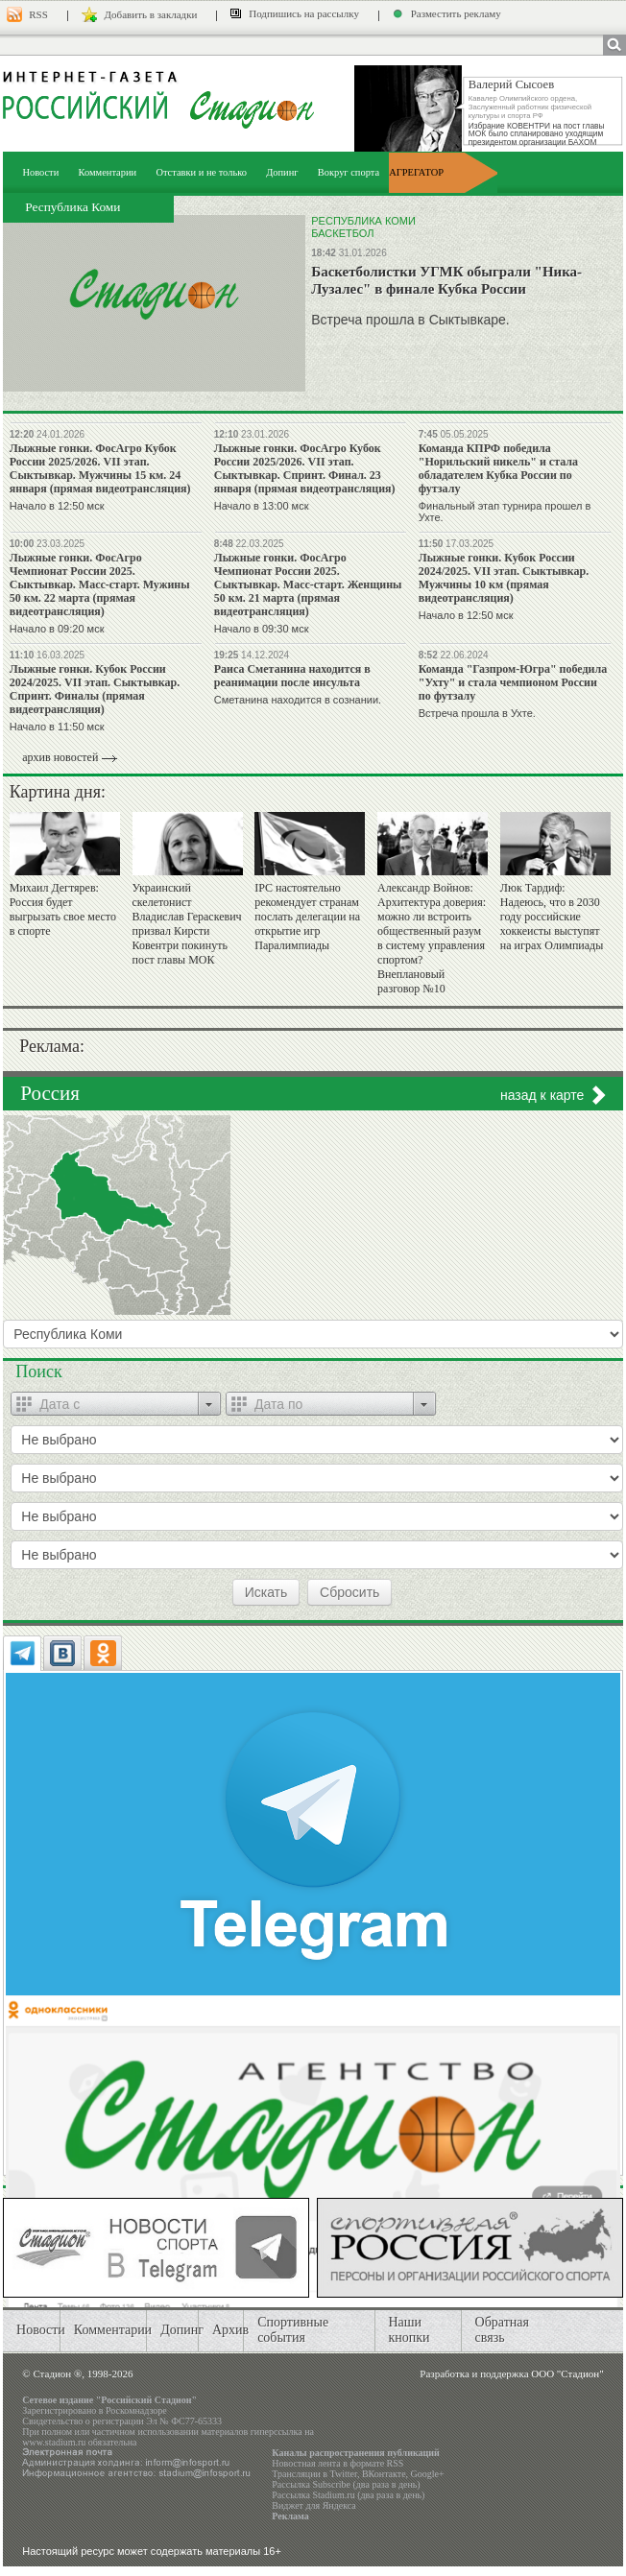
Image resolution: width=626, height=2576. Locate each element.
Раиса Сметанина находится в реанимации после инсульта (292, 675)
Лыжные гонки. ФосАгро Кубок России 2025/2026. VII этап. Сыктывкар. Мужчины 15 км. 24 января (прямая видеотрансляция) (100, 468)
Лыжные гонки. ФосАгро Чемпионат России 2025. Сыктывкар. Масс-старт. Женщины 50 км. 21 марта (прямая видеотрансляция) (308, 584)
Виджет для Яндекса (314, 2505)
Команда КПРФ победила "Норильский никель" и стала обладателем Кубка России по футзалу (498, 468)
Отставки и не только (201, 172)
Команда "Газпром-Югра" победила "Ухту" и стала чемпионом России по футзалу (513, 682)
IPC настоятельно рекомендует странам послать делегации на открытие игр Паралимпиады (307, 916)
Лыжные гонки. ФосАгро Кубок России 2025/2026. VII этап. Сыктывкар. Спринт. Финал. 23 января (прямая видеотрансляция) (305, 468)
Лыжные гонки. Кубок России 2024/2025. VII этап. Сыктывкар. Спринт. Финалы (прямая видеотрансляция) (95, 689)
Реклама (290, 2516)
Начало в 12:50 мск (57, 506)
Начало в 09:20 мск (57, 628)
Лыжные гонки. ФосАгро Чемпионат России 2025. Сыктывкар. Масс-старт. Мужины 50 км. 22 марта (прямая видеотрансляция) (100, 584)
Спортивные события (292, 2330)
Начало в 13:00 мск (261, 506)
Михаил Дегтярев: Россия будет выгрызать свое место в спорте (63, 909)
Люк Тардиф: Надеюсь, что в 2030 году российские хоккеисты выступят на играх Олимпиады (551, 916)
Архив (230, 2330)
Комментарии (108, 172)
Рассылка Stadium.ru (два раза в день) (348, 2495)
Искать (266, 1592)
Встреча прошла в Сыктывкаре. (410, 319)
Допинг (282, 172)
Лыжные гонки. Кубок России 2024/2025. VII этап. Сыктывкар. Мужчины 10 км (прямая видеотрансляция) (504, 578)
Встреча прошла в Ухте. (477, 713)
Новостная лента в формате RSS (337, 2463)
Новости (40, 172)
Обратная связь (502, 2330)
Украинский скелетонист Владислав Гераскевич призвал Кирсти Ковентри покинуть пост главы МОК (187, 923)
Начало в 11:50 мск (57, 726)
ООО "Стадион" (567, 2373)
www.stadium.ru (53, 2442)
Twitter (343, 2474)
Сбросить (349, 1592)
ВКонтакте (384, 2474)
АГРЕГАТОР (416, 172)
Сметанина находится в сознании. (297, 699)
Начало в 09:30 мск (261, 628)
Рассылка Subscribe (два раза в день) (346, 2484)
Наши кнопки (408, 2330)
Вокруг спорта (348, 172)
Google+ (428, 2474)
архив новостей (60, 757)
